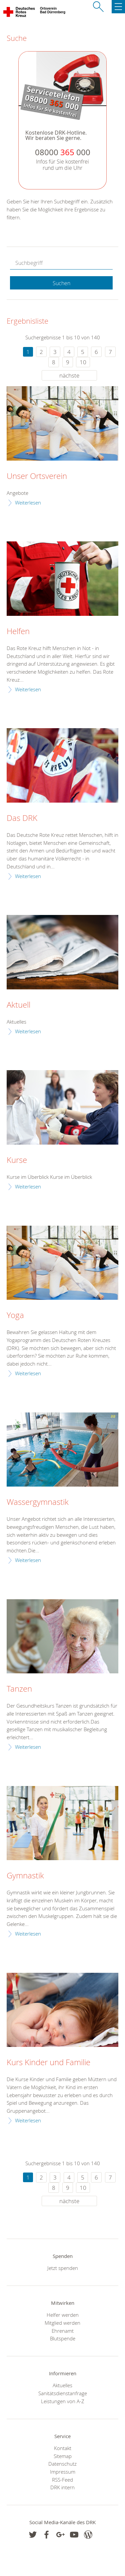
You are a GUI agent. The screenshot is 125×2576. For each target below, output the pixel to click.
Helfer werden (63, 2314)
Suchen (61, 283)
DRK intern (62, 2487)
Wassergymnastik (38, 1502)
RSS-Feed (62, 2479)
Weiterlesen (28, 502)
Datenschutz (62, 2463)
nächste (69, 375)
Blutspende (62, 2338)
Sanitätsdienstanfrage (62, 2393)
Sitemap (63, 2456)
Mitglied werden (62, 2322)
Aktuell (18, 1005)
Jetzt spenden (62, 2268)
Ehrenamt (63, 2330)
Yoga (15, 1315)
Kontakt (62, 2448)
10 (83, 362)
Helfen (18, 631)
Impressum (62, 2471)
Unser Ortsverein (37, 476)
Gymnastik (25, 1876)
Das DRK (22, 818)
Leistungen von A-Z (62, 2401)
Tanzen (19, 1689)
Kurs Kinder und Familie (48, 2063)
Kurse (17, 1160)
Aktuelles (62, 2385)
